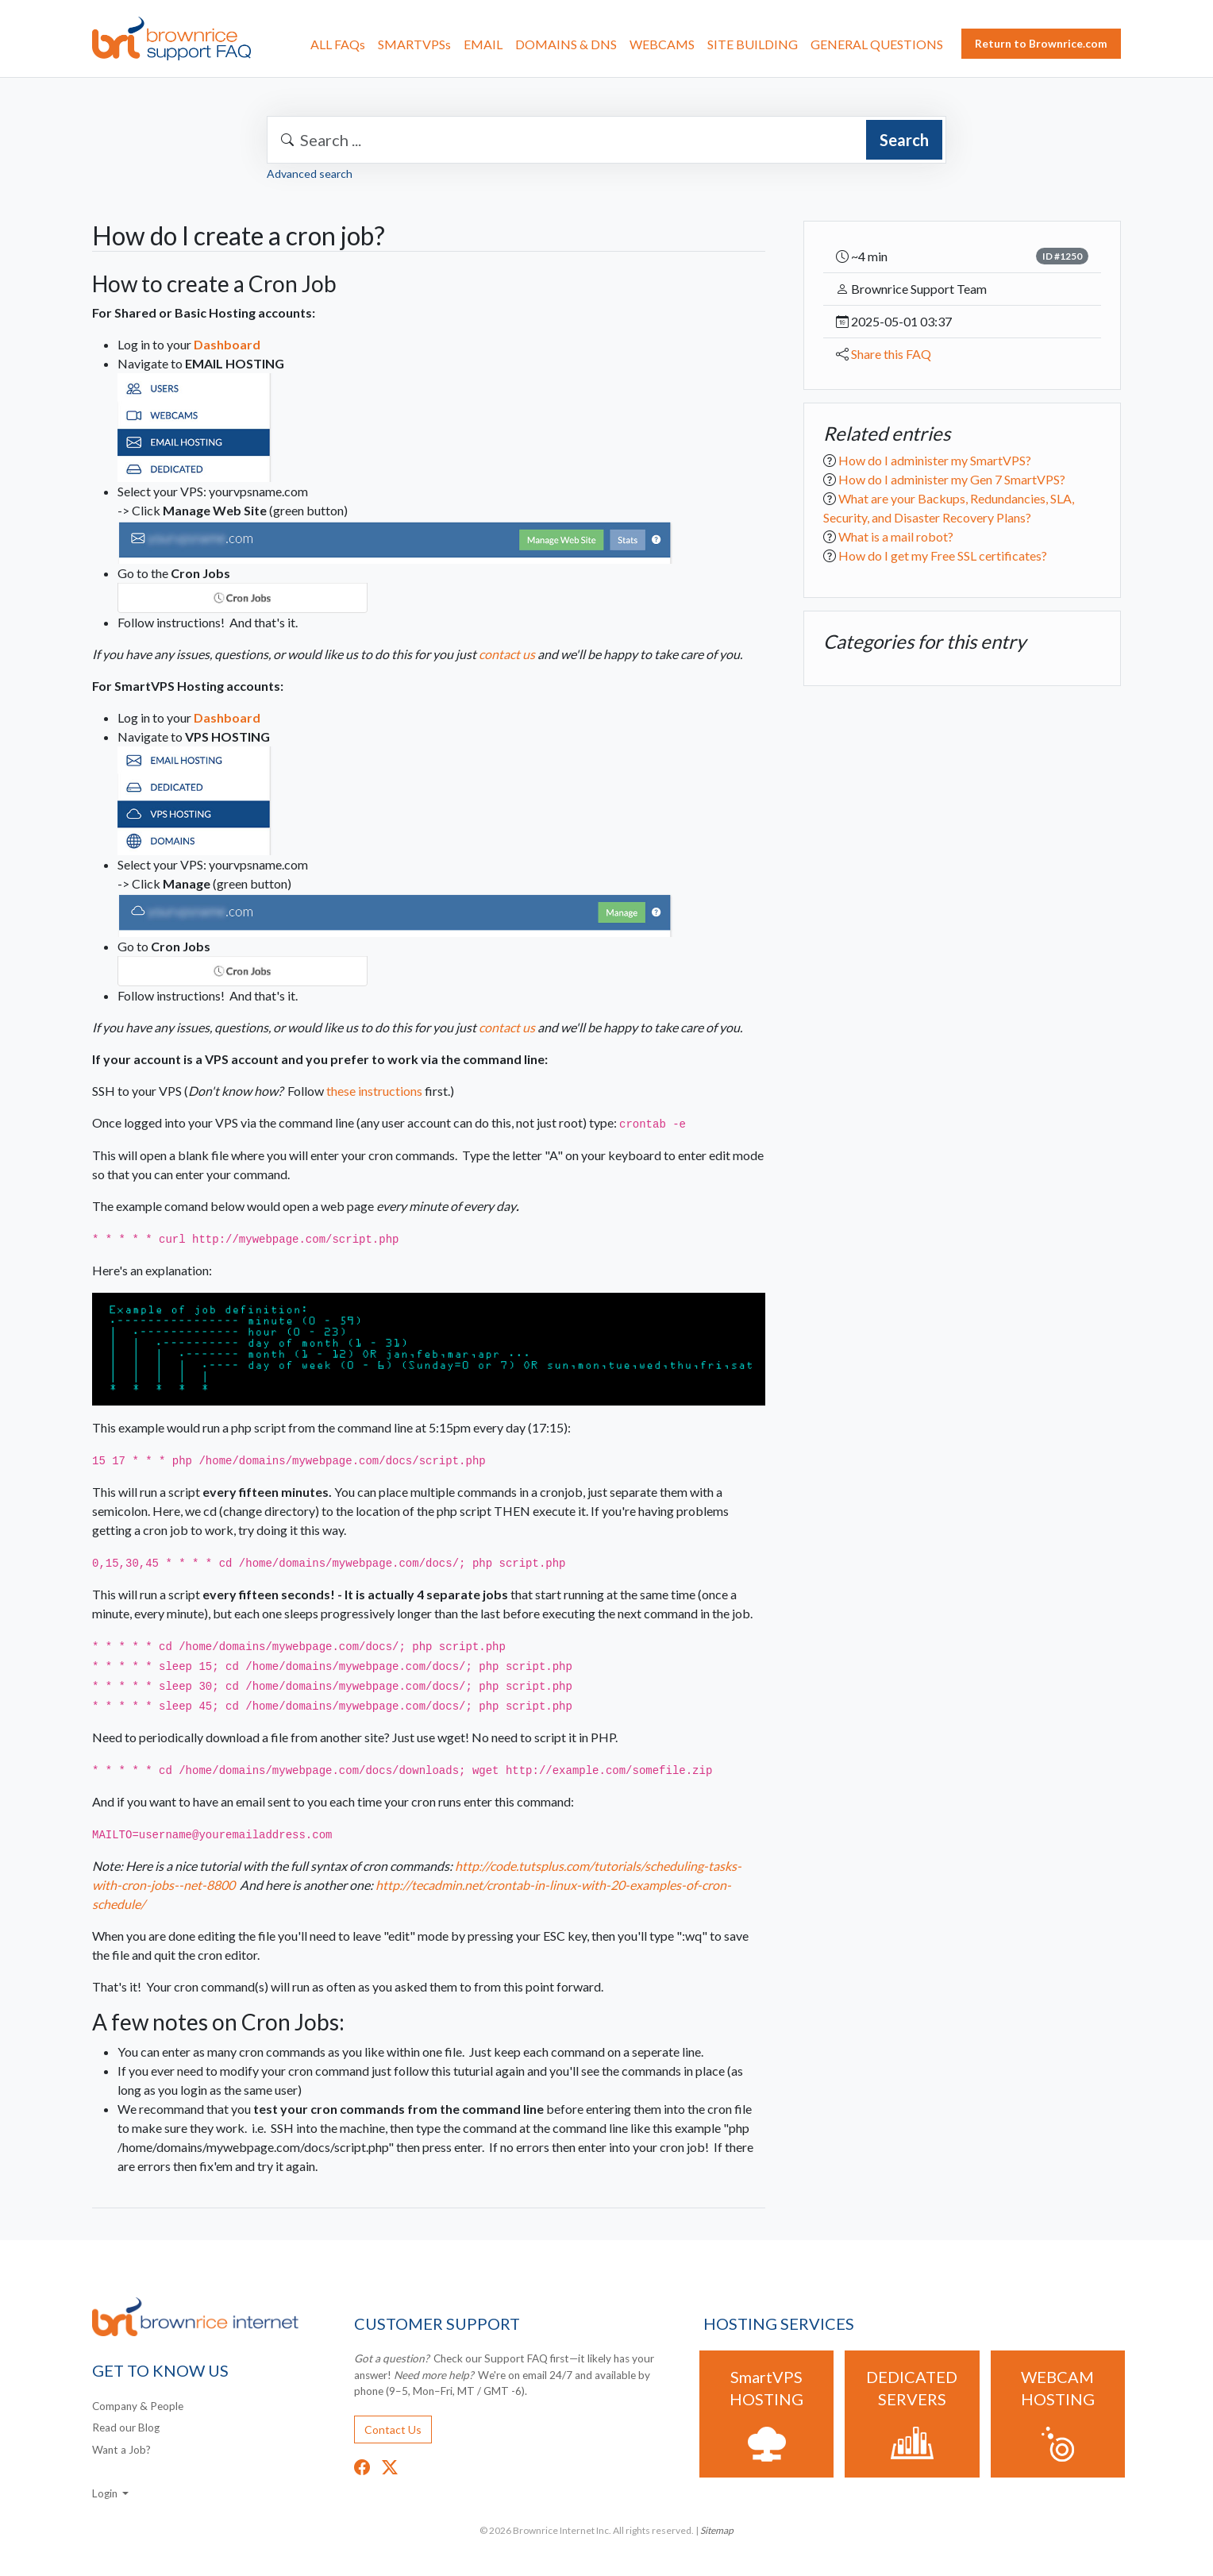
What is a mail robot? (895, 536)
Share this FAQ (891, 353)
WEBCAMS (662, 44)
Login (106, 2493)
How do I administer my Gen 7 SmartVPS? (951, 479)
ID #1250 (1062, 256)
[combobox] (606, 140)
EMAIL (483, 44)
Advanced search (309, 173)
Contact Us (393, 2429)
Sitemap (717, 2530)
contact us (507, 653)
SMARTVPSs (414, 44)
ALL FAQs (337, 44)
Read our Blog (126, 2427)
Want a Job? (121, 2449)
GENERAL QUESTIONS (877, 44)
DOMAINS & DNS (566, 44)
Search (904, 139)
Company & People (137, 2406)
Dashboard (227, 344)
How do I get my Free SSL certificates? (942, 555)
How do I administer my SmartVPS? (934, 460)
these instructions (374, 1090)
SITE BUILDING (752, 44)
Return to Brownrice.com (1041, 43)
